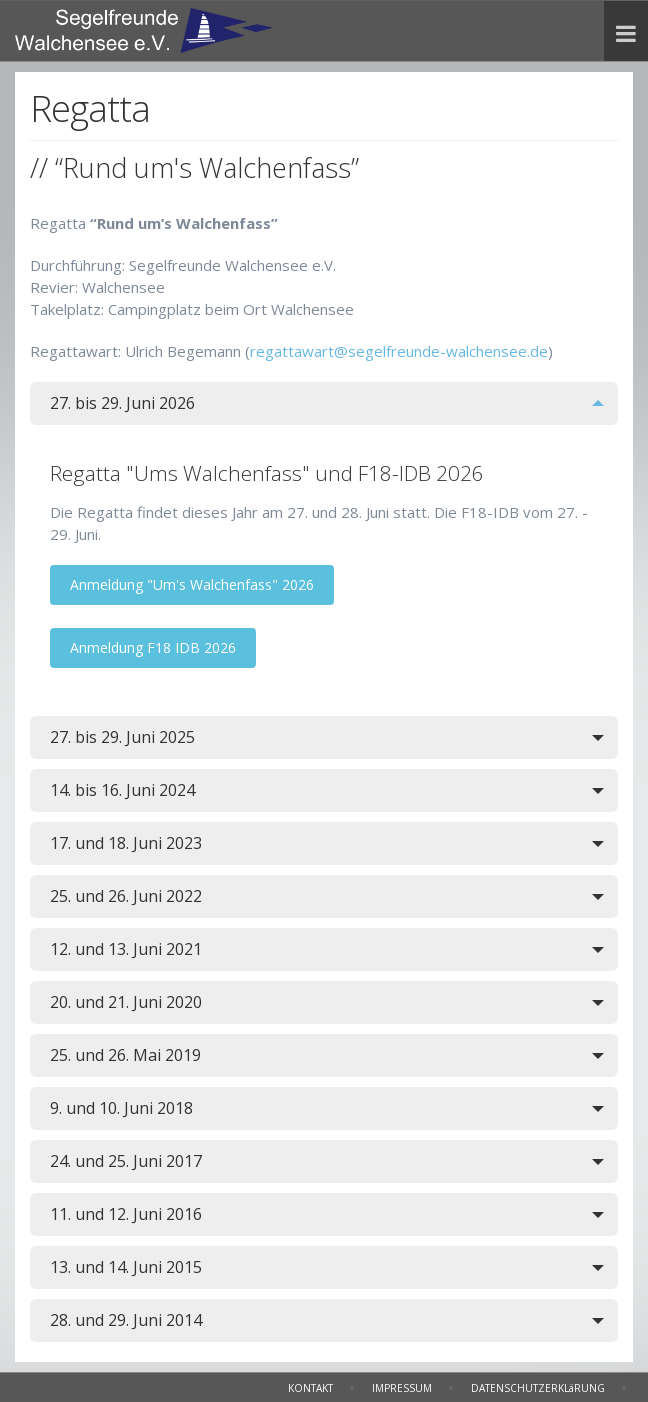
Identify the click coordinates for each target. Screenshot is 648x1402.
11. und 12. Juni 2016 (126, 1214)
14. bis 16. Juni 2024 (122, 790)
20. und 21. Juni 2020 (126, 1002)
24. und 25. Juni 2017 (126, 1161)
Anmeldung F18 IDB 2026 (153, 647)
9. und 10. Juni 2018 (121, 1108)
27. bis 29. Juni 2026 (122, 403)
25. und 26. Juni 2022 (126, 896)
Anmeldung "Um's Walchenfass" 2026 (192, 584)
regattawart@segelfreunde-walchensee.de (399, 351)
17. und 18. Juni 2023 (126, 843)
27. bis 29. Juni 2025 (122, 737)
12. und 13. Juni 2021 (126, 949)
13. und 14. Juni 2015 (126, 1267)
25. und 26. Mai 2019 (125, 1055)
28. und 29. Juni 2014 (126, 1320)
